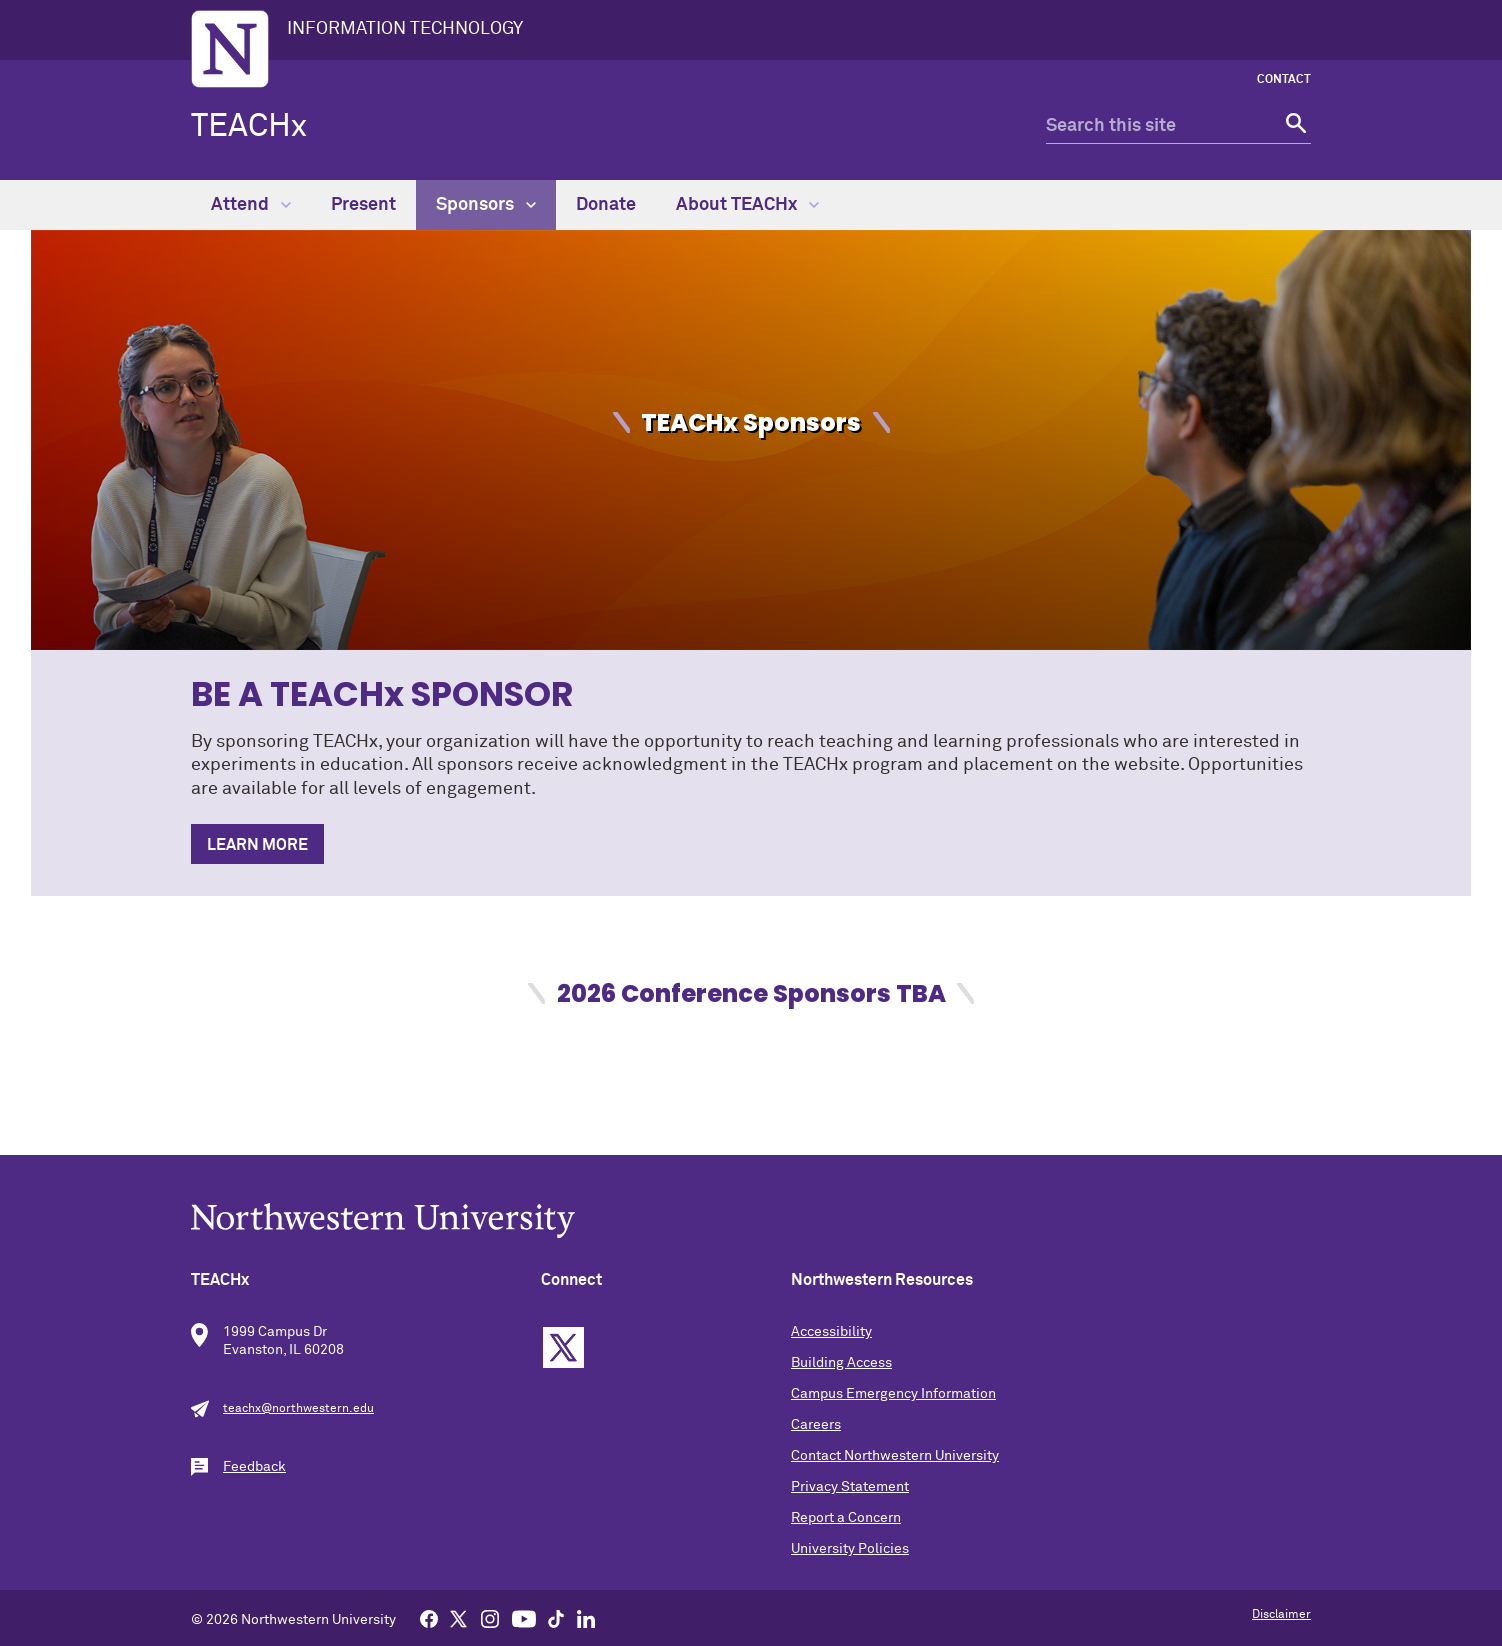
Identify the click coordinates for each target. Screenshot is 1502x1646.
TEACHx (249, 127)
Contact (1284, 80)
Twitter (563, 1347)
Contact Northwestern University (895, 1456)
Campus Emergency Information (893, 1394)
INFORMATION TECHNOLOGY (405, 29)
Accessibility (831, 1332)
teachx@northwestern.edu (298, 1409)
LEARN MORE (257, 845)
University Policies (850, 1549)
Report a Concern (846, 1518)
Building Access (841, 1363)
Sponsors (486, 205)
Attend (251, 205)
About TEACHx (747, 205)
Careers (816, 1425)
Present (363, 205)
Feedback (254, 1467)
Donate (606, 205)
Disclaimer (1281, 1615)
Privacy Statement (850, 1487)
